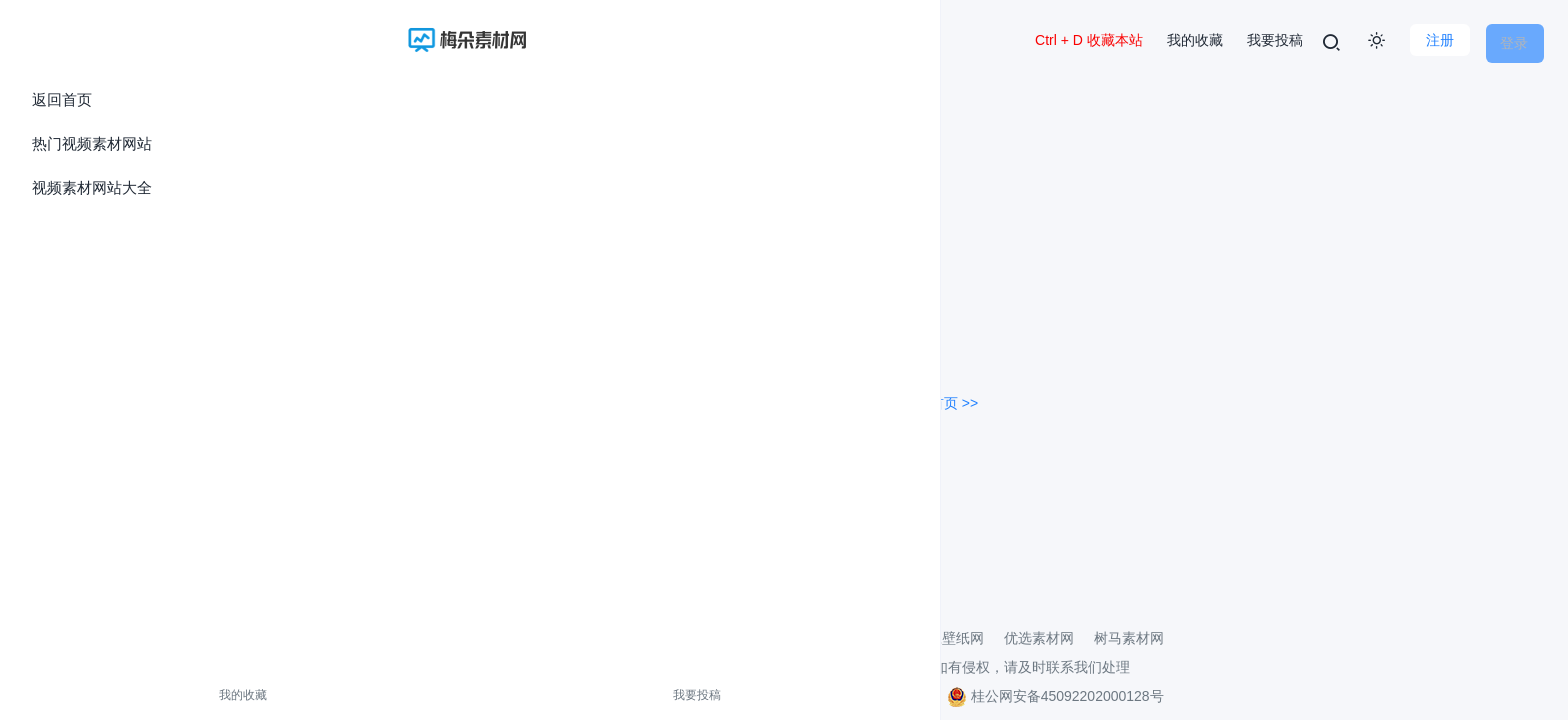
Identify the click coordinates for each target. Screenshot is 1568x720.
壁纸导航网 (709, 633)
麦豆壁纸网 (949, 633)
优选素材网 (1039, 633)
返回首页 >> (940, 398)
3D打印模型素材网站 (829, 633)
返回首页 (62, 99)
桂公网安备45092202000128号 (1055, 691)
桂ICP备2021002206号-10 (848, 691)
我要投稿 (143, 695)
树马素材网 (1129, 633)
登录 (1514, 40)
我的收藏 (58, 695)
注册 (1430, 40)
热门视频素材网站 (92, 143)
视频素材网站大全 (92, 187)
